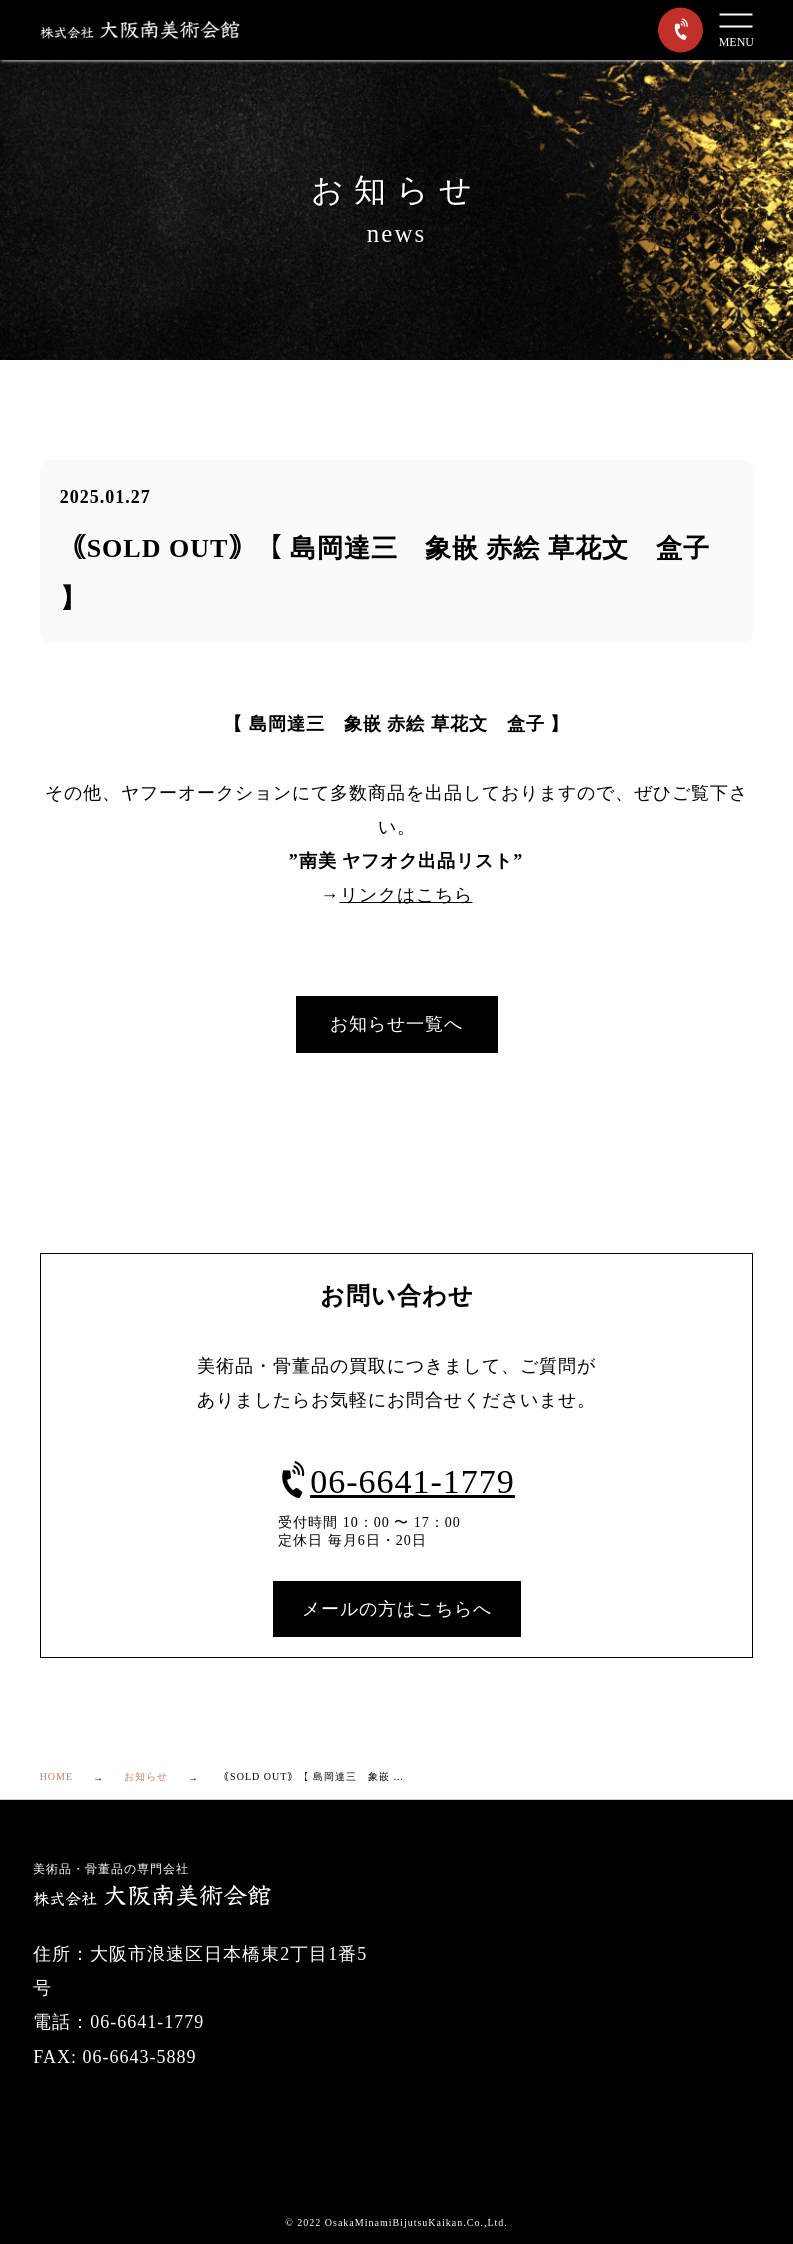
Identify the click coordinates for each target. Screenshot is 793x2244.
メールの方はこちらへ (397, 1609)
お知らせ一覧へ (396, 1024)
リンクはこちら (406, 895)
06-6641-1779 (396, 1481)
